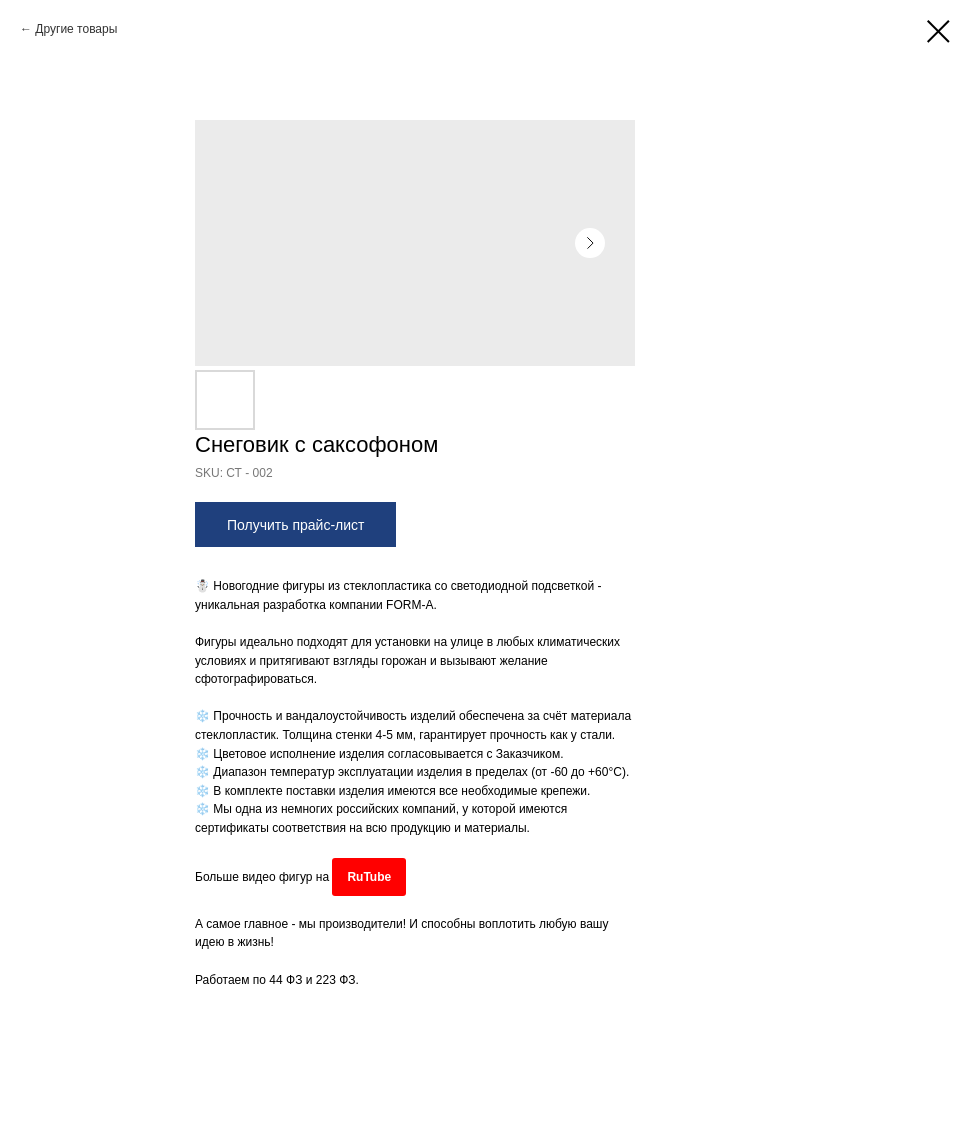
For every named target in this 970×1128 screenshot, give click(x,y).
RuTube (369, 877)
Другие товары (76, 29)
